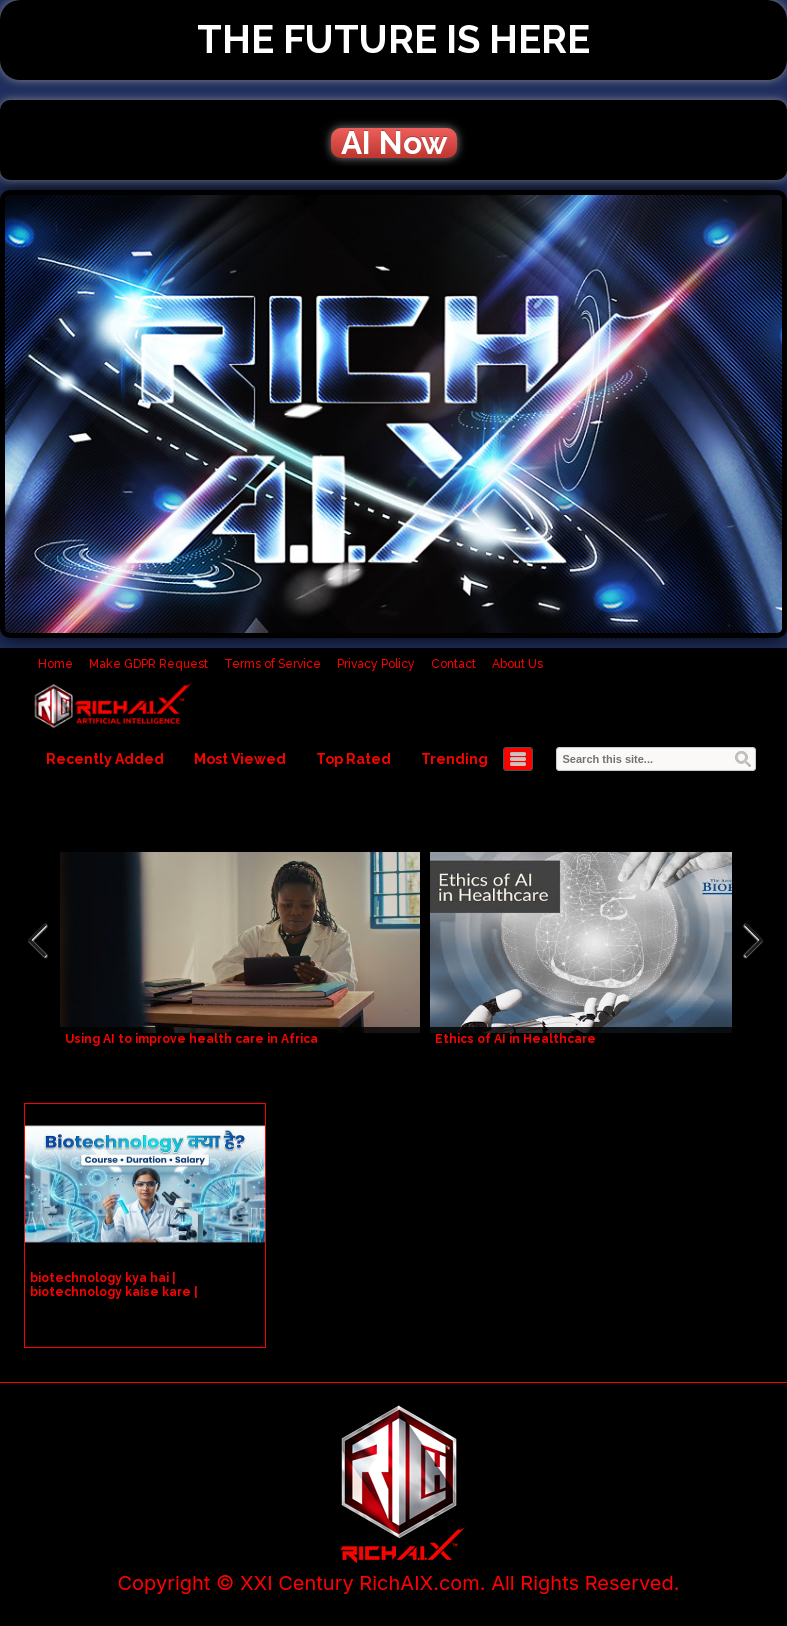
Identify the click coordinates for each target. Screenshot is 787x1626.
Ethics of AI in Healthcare (515, 1039)
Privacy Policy (376, 664)
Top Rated (353, 759)
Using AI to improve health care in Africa (191, 1039)
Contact (453, 664)
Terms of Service (272, 664)
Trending (454, 759)
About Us (517, 664)
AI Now (394, 143)
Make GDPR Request (148, 664)
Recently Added (105, 759)
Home (55, 664)
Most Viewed (240, 759)
